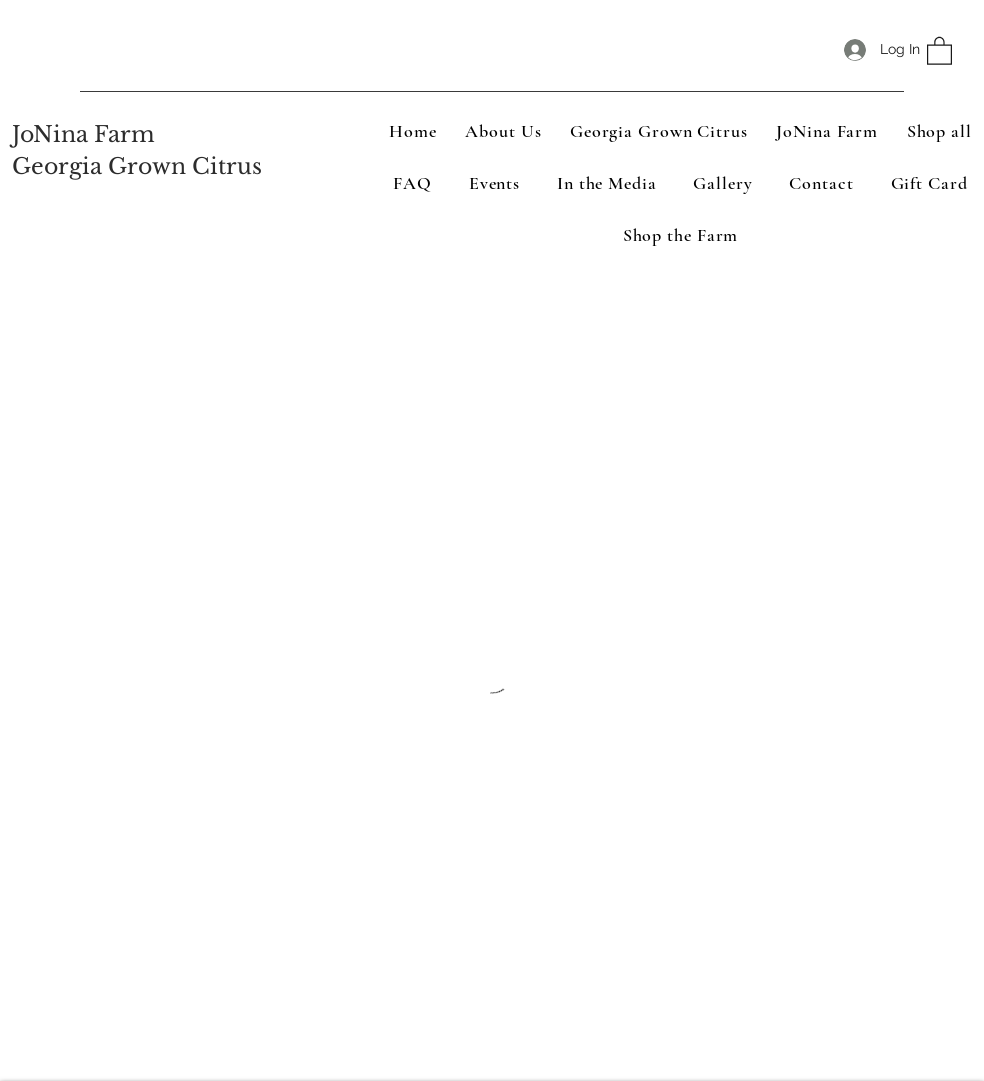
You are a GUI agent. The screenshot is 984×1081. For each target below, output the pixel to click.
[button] (939, 50)
